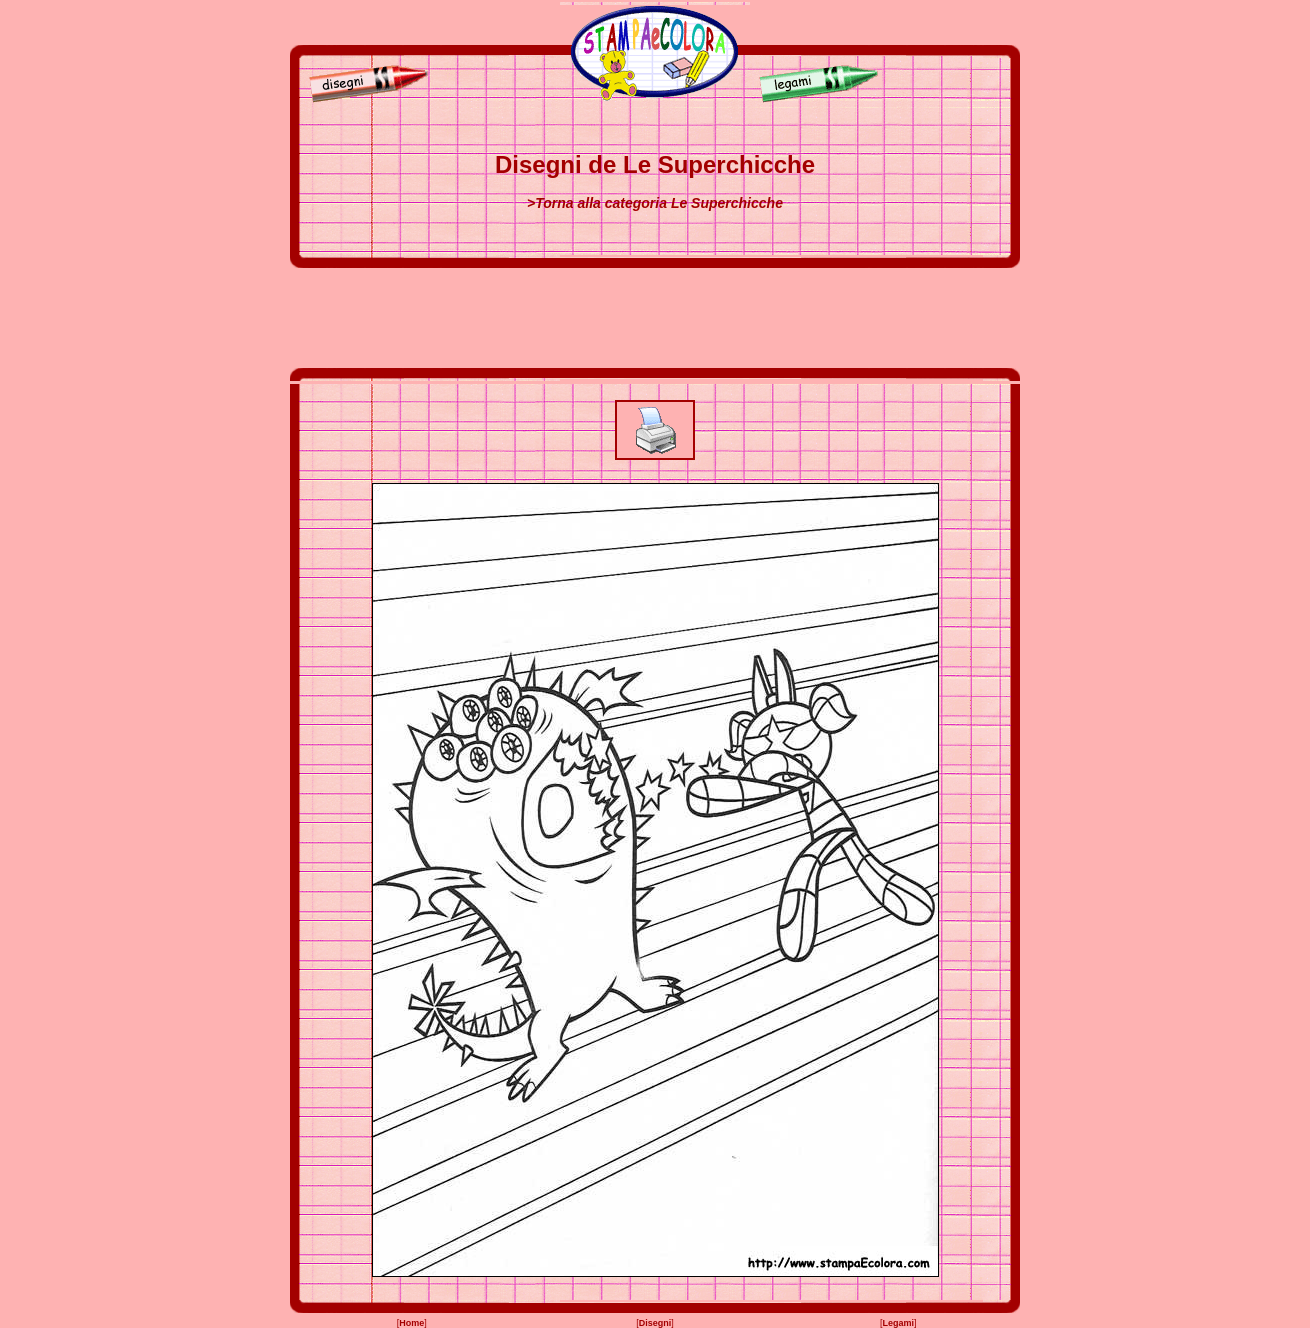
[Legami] (824, 99)
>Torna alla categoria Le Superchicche (655, 203)
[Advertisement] (655, 318)
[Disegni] (364, 99)
